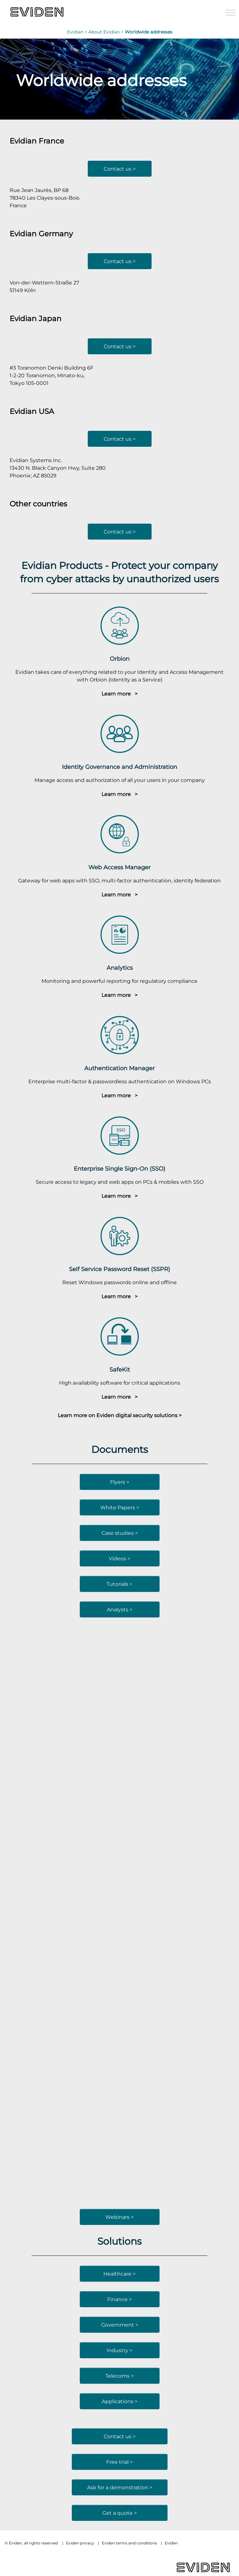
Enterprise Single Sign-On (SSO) (119, 1168)
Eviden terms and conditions (129, 2543)
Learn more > (119, 693)
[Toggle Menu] (231, 13)
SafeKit (119, 1369)
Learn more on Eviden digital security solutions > (120, 1415)
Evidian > (77, 32)
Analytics (120, 967)
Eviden (171, 2543)
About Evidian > (106, 32)
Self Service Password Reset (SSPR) (119, 1269)
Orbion (120, 658)
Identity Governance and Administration (119, 766)
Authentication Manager (119, 1068)
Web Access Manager (119, 867)
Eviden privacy (80, 2543)
